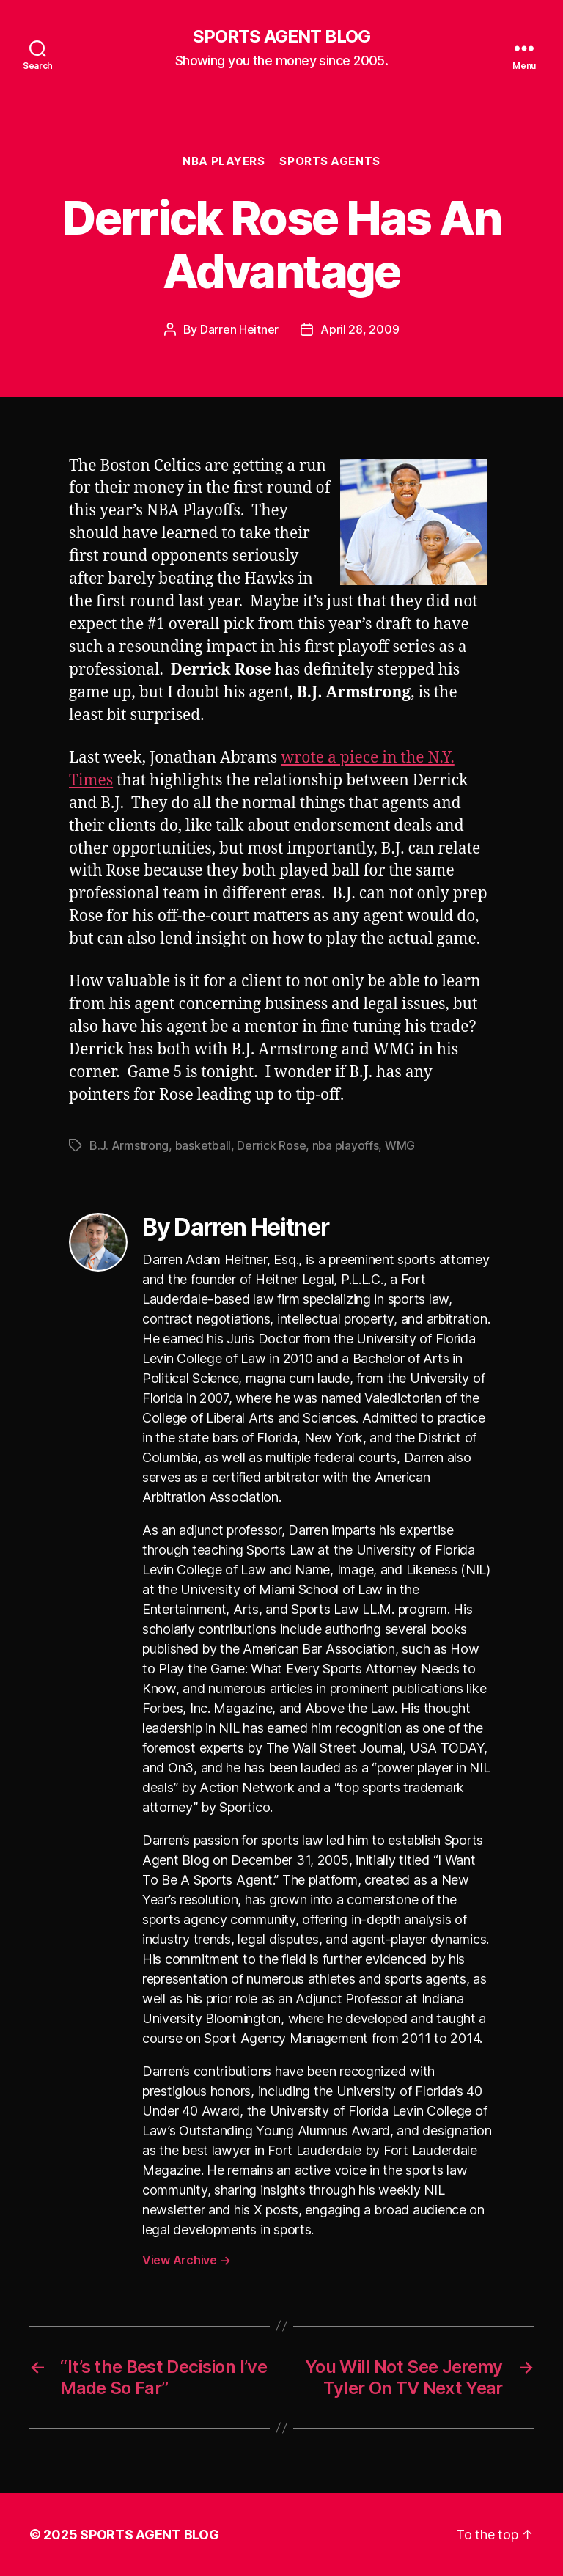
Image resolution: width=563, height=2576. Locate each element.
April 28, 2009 (359, 329)
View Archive (186, 2260)
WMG (400, 1145)
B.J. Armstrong (129, 1145)
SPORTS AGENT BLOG (281, 36)
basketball (203, 1145)
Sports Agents (329, 161)
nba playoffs (345, 1145)
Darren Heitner (239, 329)
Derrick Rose (271, 1145)
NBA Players (224, 161)
